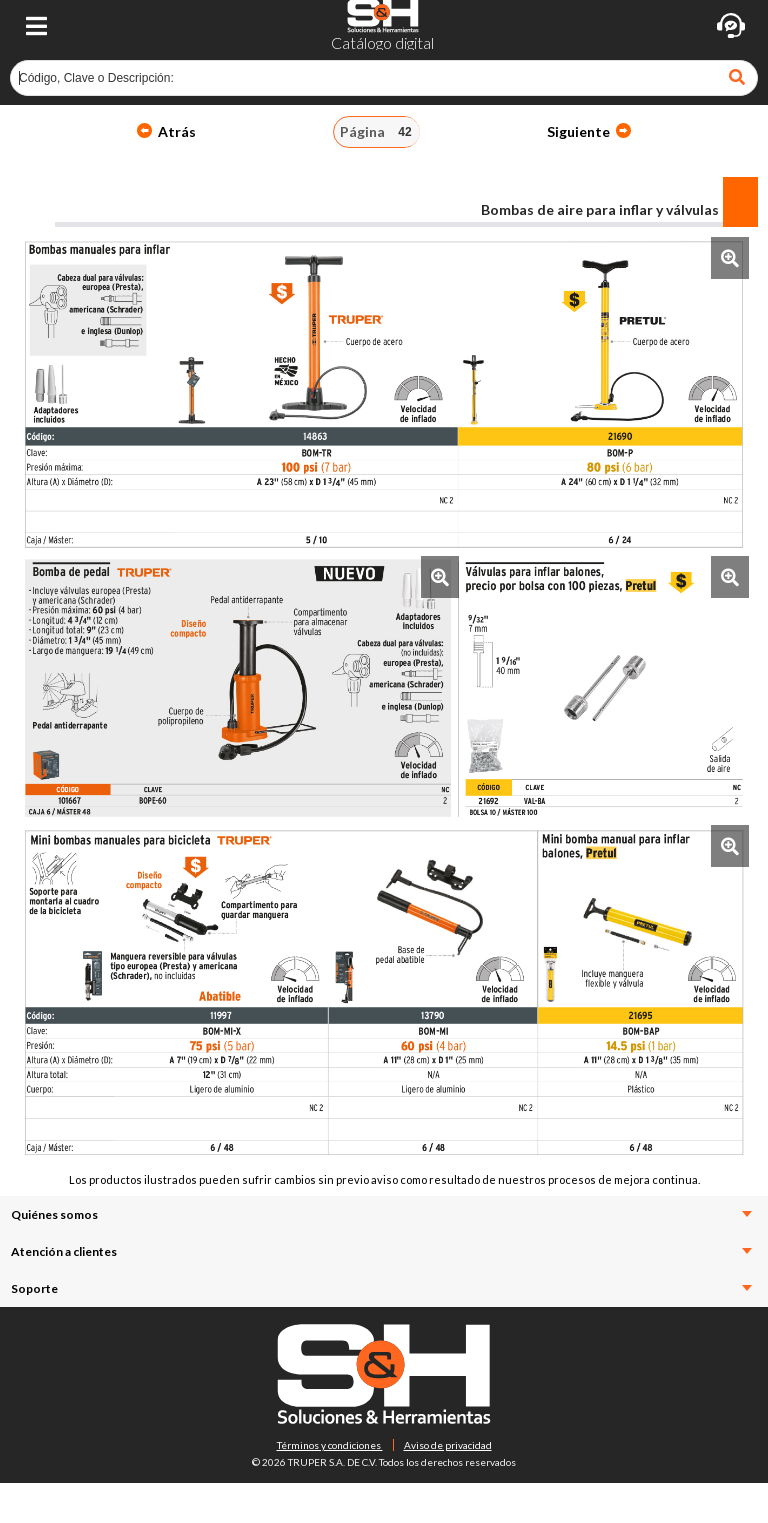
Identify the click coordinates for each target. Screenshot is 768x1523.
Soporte (381, 1288)
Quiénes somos (381, 1214)
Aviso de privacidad (448, 1445)
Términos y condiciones (330, 1445)
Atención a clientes (381, 1251)
